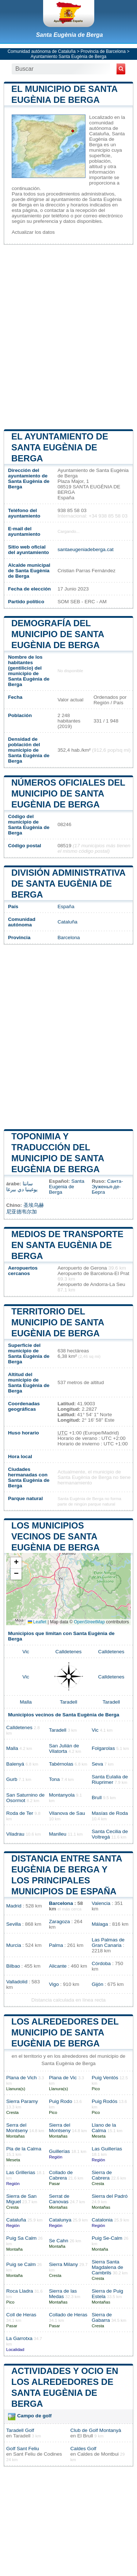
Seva (97, 1764)
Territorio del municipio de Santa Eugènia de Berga (57, 1322)
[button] (16, 1563)
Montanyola (62, 1795)
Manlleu (57, 1834)
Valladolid (16, 1981)
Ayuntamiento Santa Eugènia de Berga (68, 56)
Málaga (100, 1924)
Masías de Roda (110, 1813)
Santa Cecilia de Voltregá (110, 1834)
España (65, 906)
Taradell (68, 1702)
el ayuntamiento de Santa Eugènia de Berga (59, 447)
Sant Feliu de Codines (37, 2454)
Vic (25, 1651)
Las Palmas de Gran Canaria (108, 1942)
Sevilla (13, 1924)
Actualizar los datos (33, 232)
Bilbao (13, 1966)
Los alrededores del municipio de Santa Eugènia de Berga (64, 2032)
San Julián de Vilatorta (64, 1748)
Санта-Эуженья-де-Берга (107, 1186)
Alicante (57, 1966)
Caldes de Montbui (97, 2454)
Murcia (13, 1945)
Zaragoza (59, 1921)
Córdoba (101, 1963)
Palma (56, 1945)
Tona (54, 1779)
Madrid (14, 1906)
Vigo (54, 1984)
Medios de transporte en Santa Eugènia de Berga (67, 1245)
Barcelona (68, 937)
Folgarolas (103, 1748)
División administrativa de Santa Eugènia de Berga (68, 883)
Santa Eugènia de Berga (69, 35)
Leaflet (37, 1621)
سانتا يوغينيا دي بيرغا (22, 1186)
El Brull (85, 2436)
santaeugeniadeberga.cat (85, 549)
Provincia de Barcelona (103, 51)
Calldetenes (69, 1651)
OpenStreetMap (89, 1621)
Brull (97, 1797)
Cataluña (67, 922)
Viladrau (15, 1834)
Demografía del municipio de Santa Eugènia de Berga (57, 634)
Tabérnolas (61, 1764)
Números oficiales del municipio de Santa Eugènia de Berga (68, 793)
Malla (25, 1702)
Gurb (11, 1779)
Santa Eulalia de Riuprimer (110, 1779)
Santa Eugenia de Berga (66, 1186)
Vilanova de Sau (67, 1813)
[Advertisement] (68, 336)
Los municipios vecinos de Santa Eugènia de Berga (55, 1536)
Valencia (101, 1903)
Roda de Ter (19, 1813)
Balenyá (15, 1764)
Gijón (97, 1984)
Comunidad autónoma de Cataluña (42, 51)
